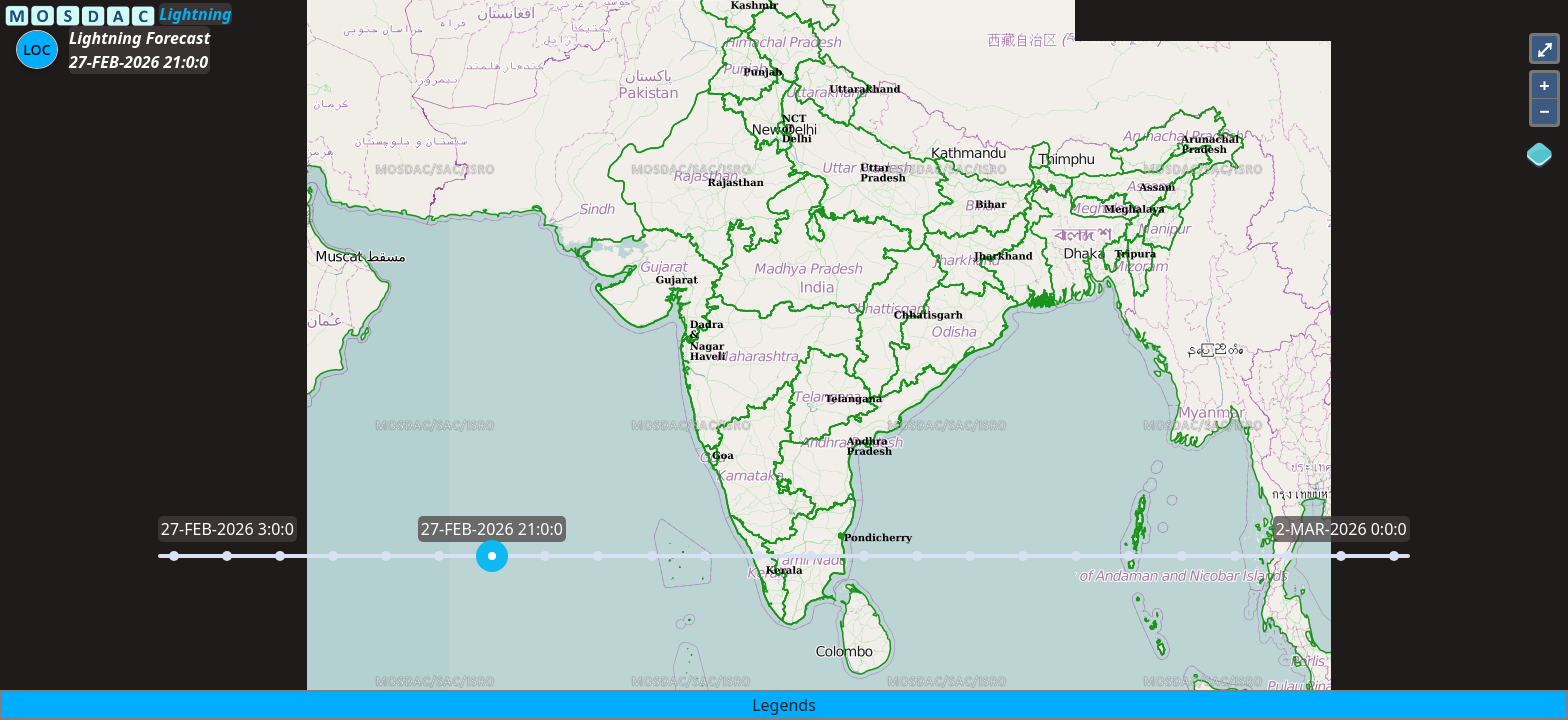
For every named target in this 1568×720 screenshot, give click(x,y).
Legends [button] (784, 705)
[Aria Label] (37, 49)
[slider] (492, 556)
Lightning (195, 14)
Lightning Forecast (139, 38)
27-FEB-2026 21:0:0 (138, 62)
